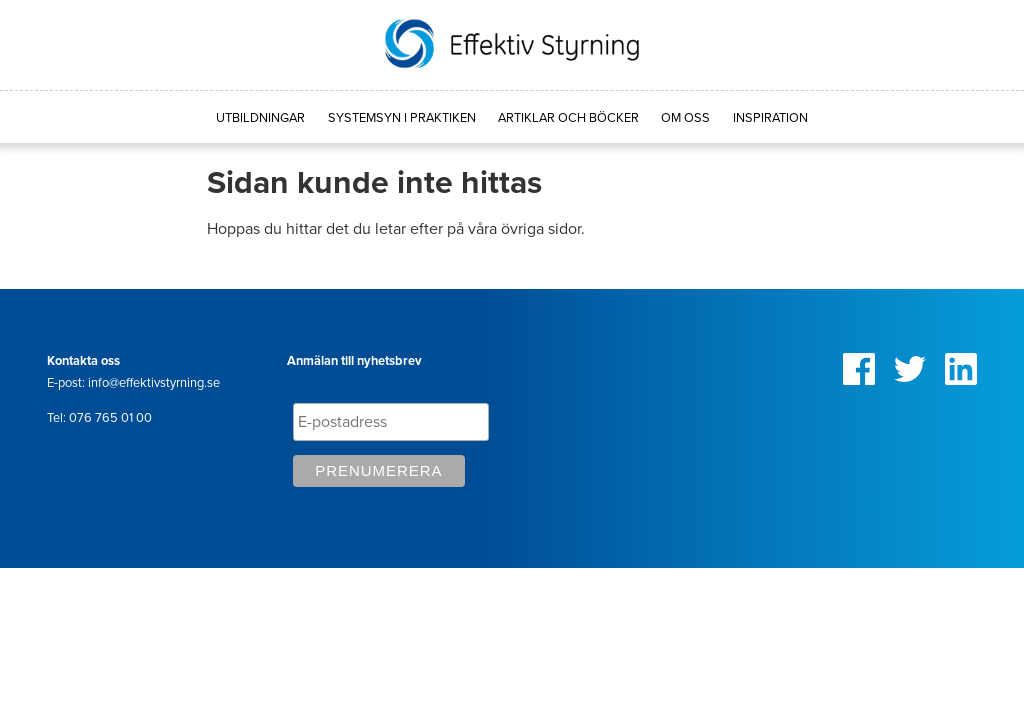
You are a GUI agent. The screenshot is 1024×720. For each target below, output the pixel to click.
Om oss (685, 118)
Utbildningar (260, 118)
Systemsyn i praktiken (402, 118)
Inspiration (770, 118)
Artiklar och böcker (568, 118)
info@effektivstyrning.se (154, 383)
